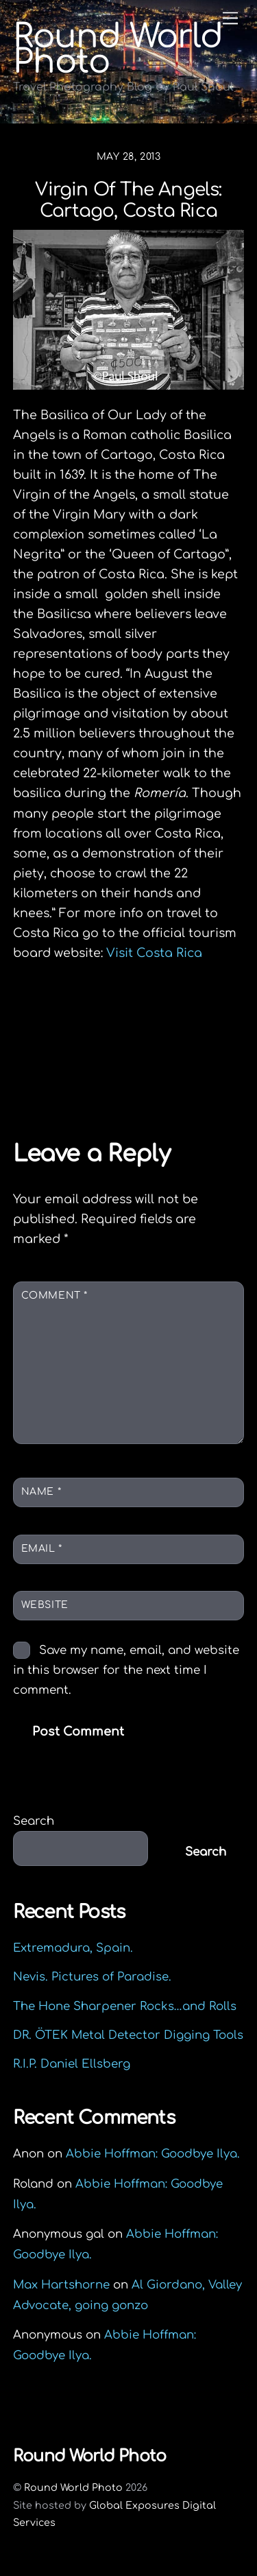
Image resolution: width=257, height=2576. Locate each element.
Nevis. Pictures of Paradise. (92, 1976)
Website (45, 1605)
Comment (54, 1295)
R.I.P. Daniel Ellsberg (71, 2063)
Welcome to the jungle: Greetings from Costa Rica (138, 1031)
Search (33, 1821)
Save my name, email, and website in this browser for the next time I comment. (126, 1670)
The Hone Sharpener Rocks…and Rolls (124, 2006)
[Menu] (230, 18)
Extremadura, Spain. (73, 1947)
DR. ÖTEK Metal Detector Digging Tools (128, 2035)
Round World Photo (73, 2487)
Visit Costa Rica (154, 953)
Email (41, 1549)
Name (41, 1492)
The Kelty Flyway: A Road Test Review (129, 1072)
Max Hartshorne (61, 2284)
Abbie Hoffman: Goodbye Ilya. (153, 2153)
